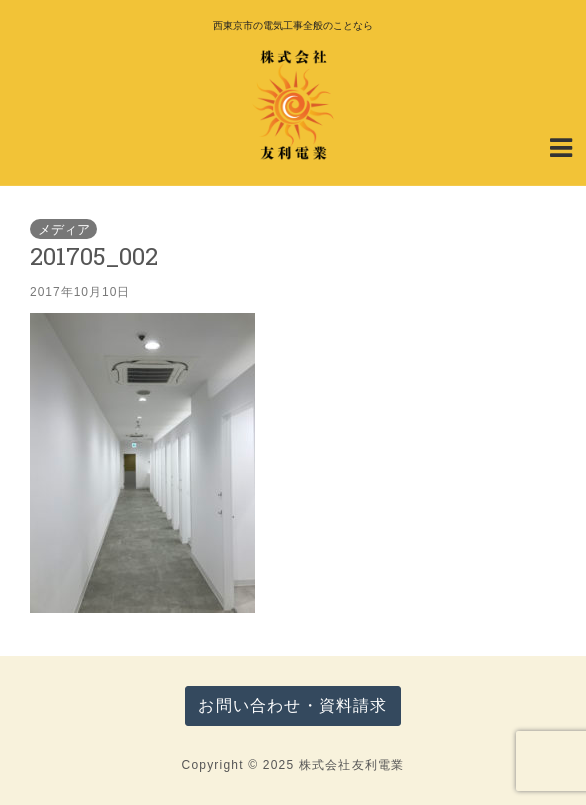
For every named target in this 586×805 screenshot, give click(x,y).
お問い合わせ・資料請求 (292, 705)
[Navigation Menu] (561, 146)
